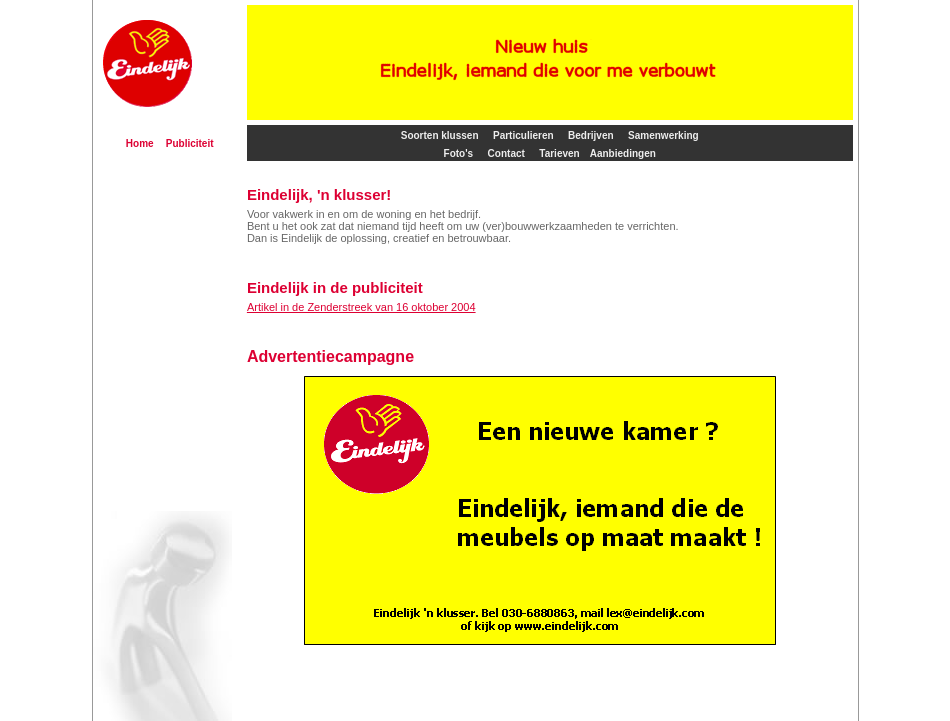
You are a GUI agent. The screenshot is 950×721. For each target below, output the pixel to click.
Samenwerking (663, 135)
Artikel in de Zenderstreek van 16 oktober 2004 (361, 307)
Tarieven (559, 153)
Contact (506, 153)
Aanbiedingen (623, 153)
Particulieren (523, 135)
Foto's (459, 153)
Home (140, 143)
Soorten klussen (440, 135)
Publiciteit (190, 143)
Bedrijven (591, 135)
